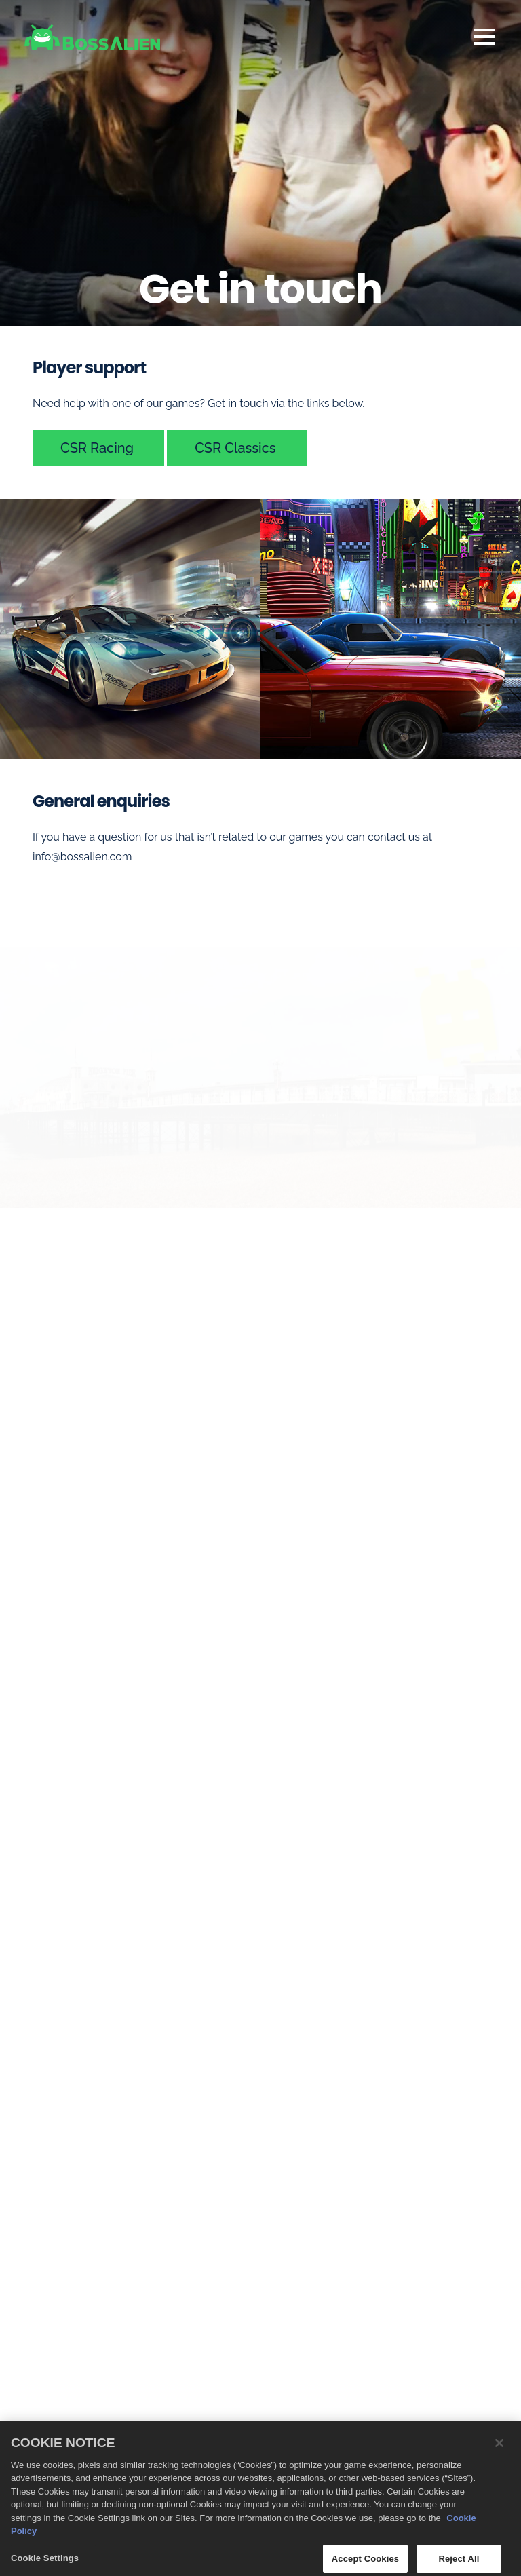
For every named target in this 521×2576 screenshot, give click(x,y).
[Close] (499, 2447)
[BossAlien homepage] (92, 37)
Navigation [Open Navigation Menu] (484, 36)
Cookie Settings (45, 2562)
